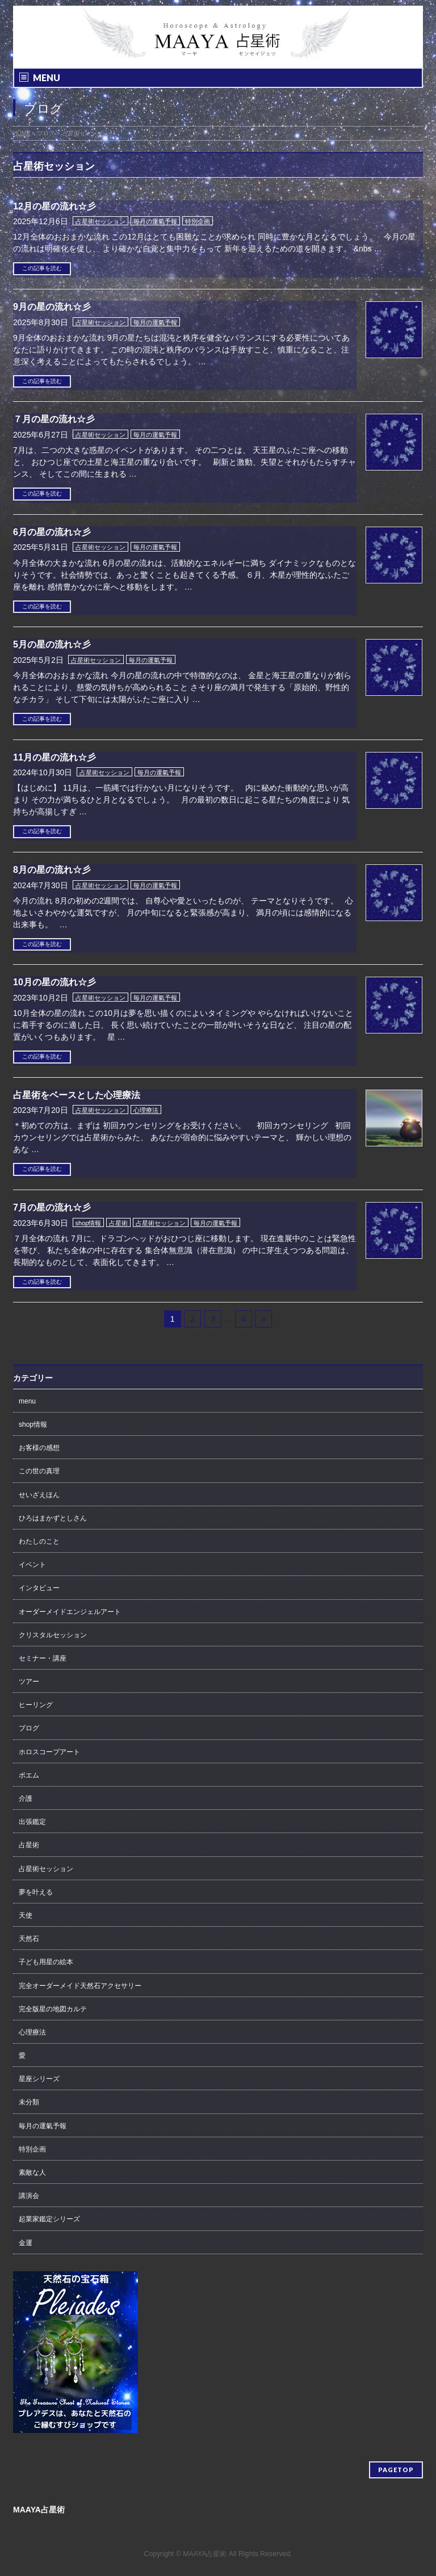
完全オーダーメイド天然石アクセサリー (80, 1986)
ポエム (29, 1775)
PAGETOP (396, 2469)
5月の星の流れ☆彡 (52, 644)
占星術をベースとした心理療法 (76, 1095)
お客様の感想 (39, 1448)
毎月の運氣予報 (155, 221)
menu (27, 1401)
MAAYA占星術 (205, 2554)
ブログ (29, 1728)
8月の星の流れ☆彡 (52, 870)
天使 (25, 1915)
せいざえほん (39, 1495)
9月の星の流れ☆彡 (52, 307)
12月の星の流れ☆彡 (54, 206)
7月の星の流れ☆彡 (52, 1207)
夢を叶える (36, 1892)
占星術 (118, 1223)
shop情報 (89, 1223)
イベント (32, 1565)
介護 (25, 1798)
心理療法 (145, 1110)
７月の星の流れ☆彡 (54, 419)
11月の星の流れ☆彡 (54, 757)
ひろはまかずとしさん (53, 1518)
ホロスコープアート (49, 1752)
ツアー (29, 1682)
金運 (25, 2243)
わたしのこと (39, 1541)
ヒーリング (36, 1705)
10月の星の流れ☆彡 (54, 982)
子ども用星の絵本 (46, 1962)
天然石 (29, 1939)
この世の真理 (39, 1471)
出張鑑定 (32, 1822)
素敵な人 (32, 2172)
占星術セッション (100, 221)
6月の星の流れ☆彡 (52, 532)
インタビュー (39, 1588)
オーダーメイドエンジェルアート (70, 1612)
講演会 (29, 2196)
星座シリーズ (39, 2079)
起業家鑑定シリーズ (49, 2219)
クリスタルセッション (53, 1635)
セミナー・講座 (42, 1658)
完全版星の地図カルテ (53, 2009)
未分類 (29, 2102)
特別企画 (197, 221)
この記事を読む (42, 268)
